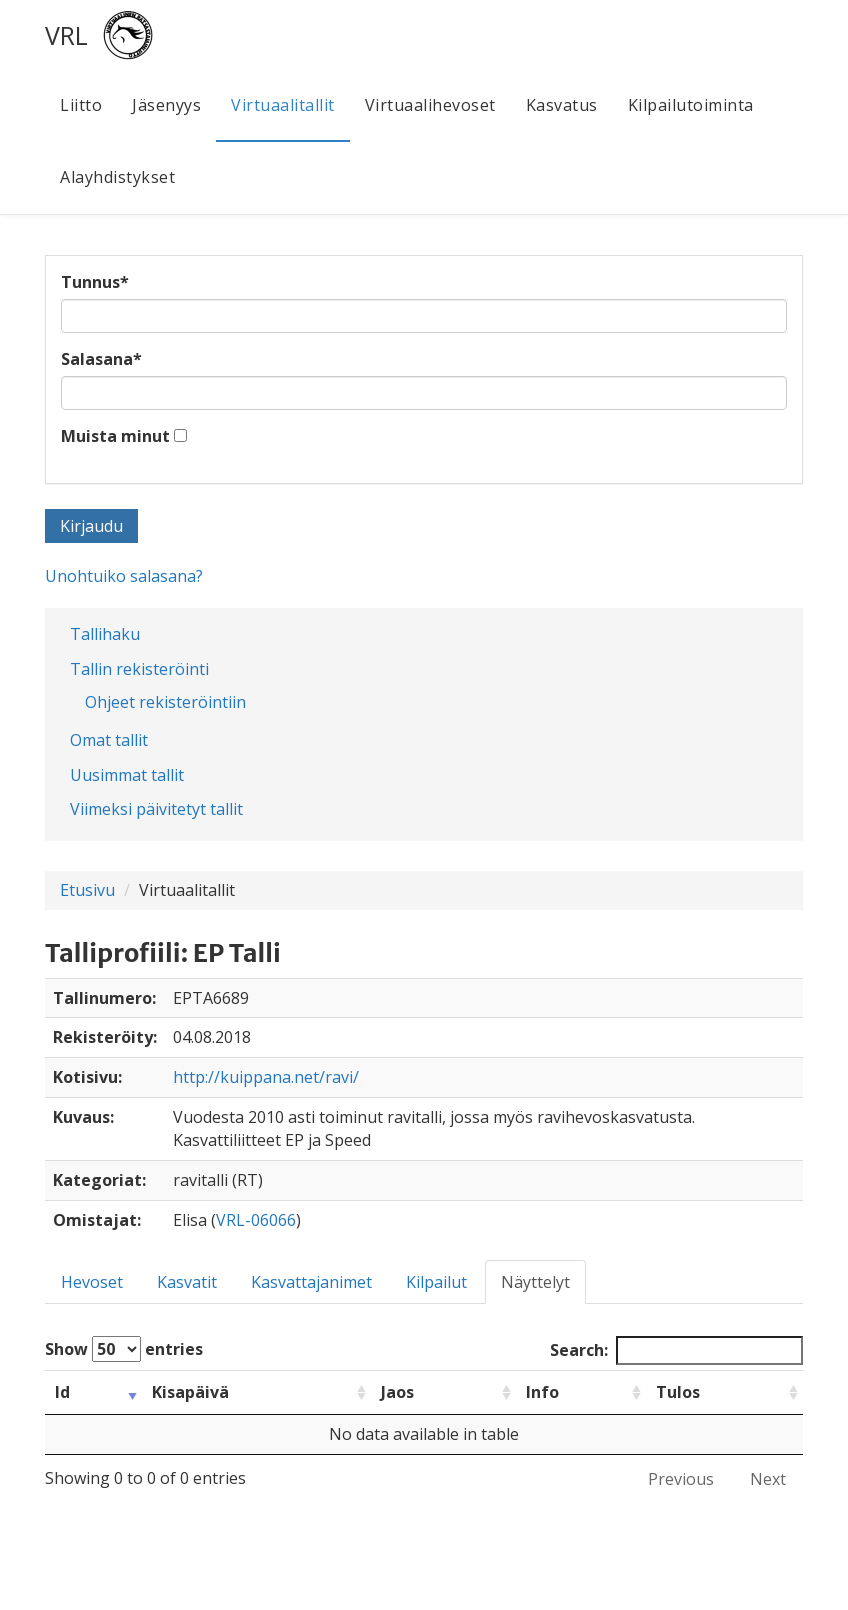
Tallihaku (105, 634)
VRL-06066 (256, 1220)
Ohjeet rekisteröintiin (165, 702)
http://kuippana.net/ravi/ (266, 1077)
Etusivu (87, 890)
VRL (66, 35)
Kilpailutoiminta (691, 105)
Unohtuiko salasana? (124, 576)
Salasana (101, 359)
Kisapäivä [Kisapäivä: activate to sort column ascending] (190, 1392)
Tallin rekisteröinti (139, 669)
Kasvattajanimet (311, 1282)
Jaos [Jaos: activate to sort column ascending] (397, 1392)
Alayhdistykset (117, 177)
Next (768, 1479)
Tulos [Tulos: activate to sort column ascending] (678, 1392)
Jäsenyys (166, 105)
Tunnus (95, 282)
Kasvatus (562, 105)
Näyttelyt (535, 1282)
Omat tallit (109, 740)
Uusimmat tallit (127, 775)
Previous (681, 1479)
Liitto (81, 105)
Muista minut (115, 436)
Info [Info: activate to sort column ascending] (542, 1392)
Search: (676, 1350)
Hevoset (92, 1282)
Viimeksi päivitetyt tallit (156, 809)
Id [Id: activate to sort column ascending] (62, 1392)
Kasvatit (187, 1282)
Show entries (124, 1349)
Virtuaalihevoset (430, 105)
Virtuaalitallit (283, 105)
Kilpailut (436, 1282)
